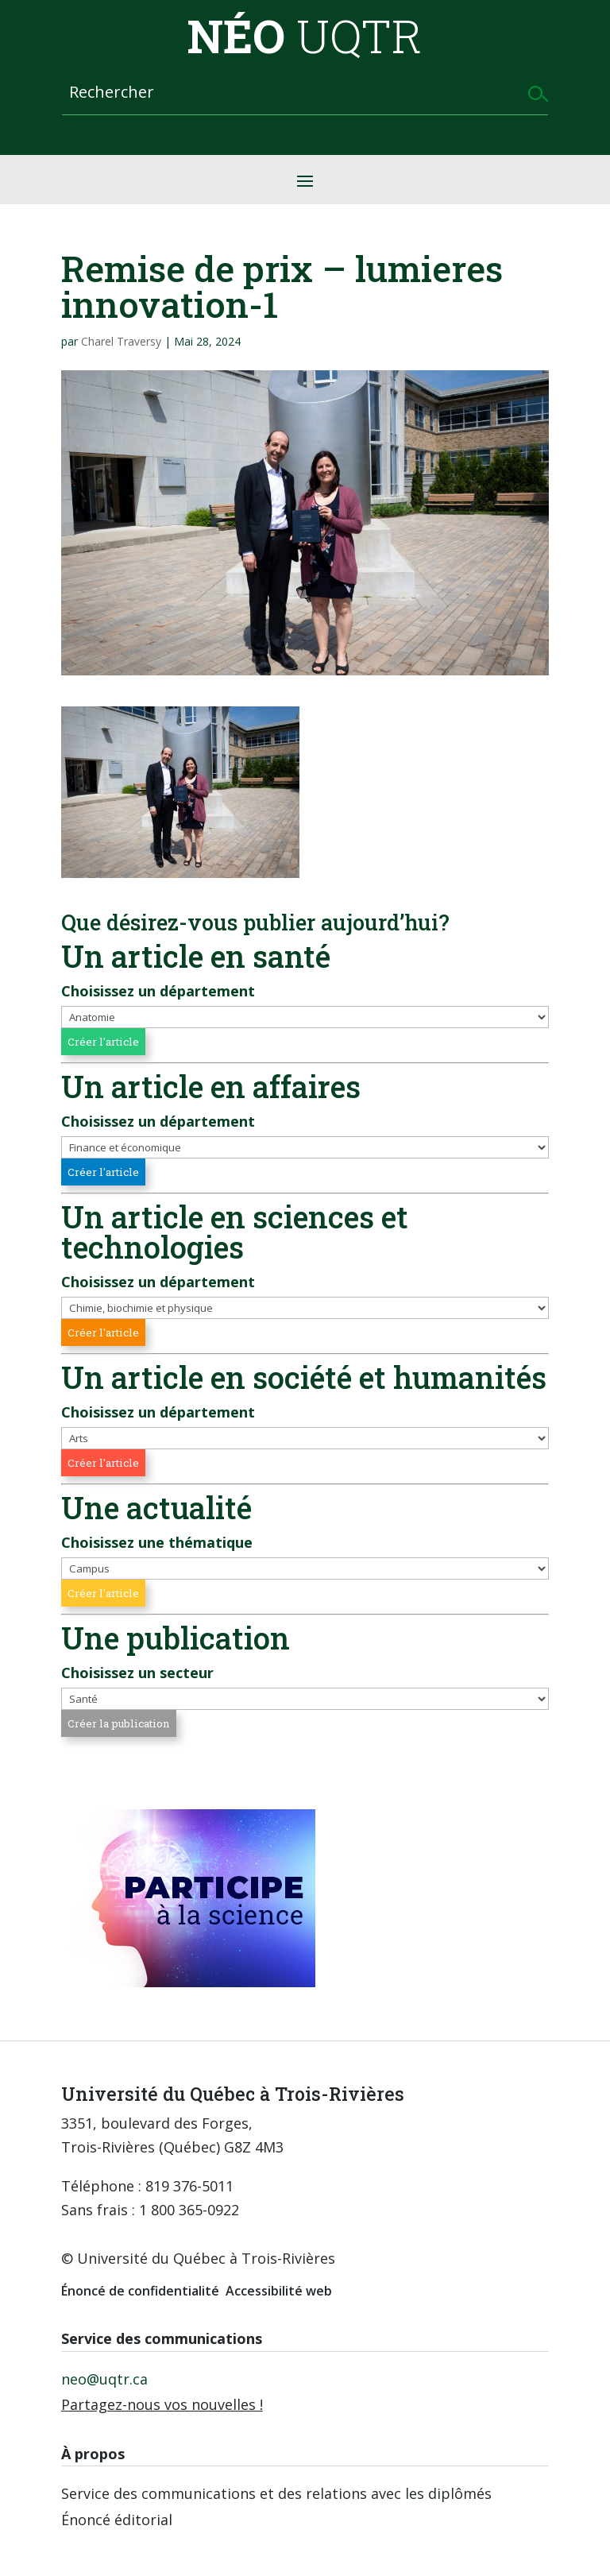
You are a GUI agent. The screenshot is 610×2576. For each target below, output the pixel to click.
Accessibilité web (279, 2290)
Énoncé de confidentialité (140, 2290)
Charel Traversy (121, 341)
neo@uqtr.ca (104, 2378)
